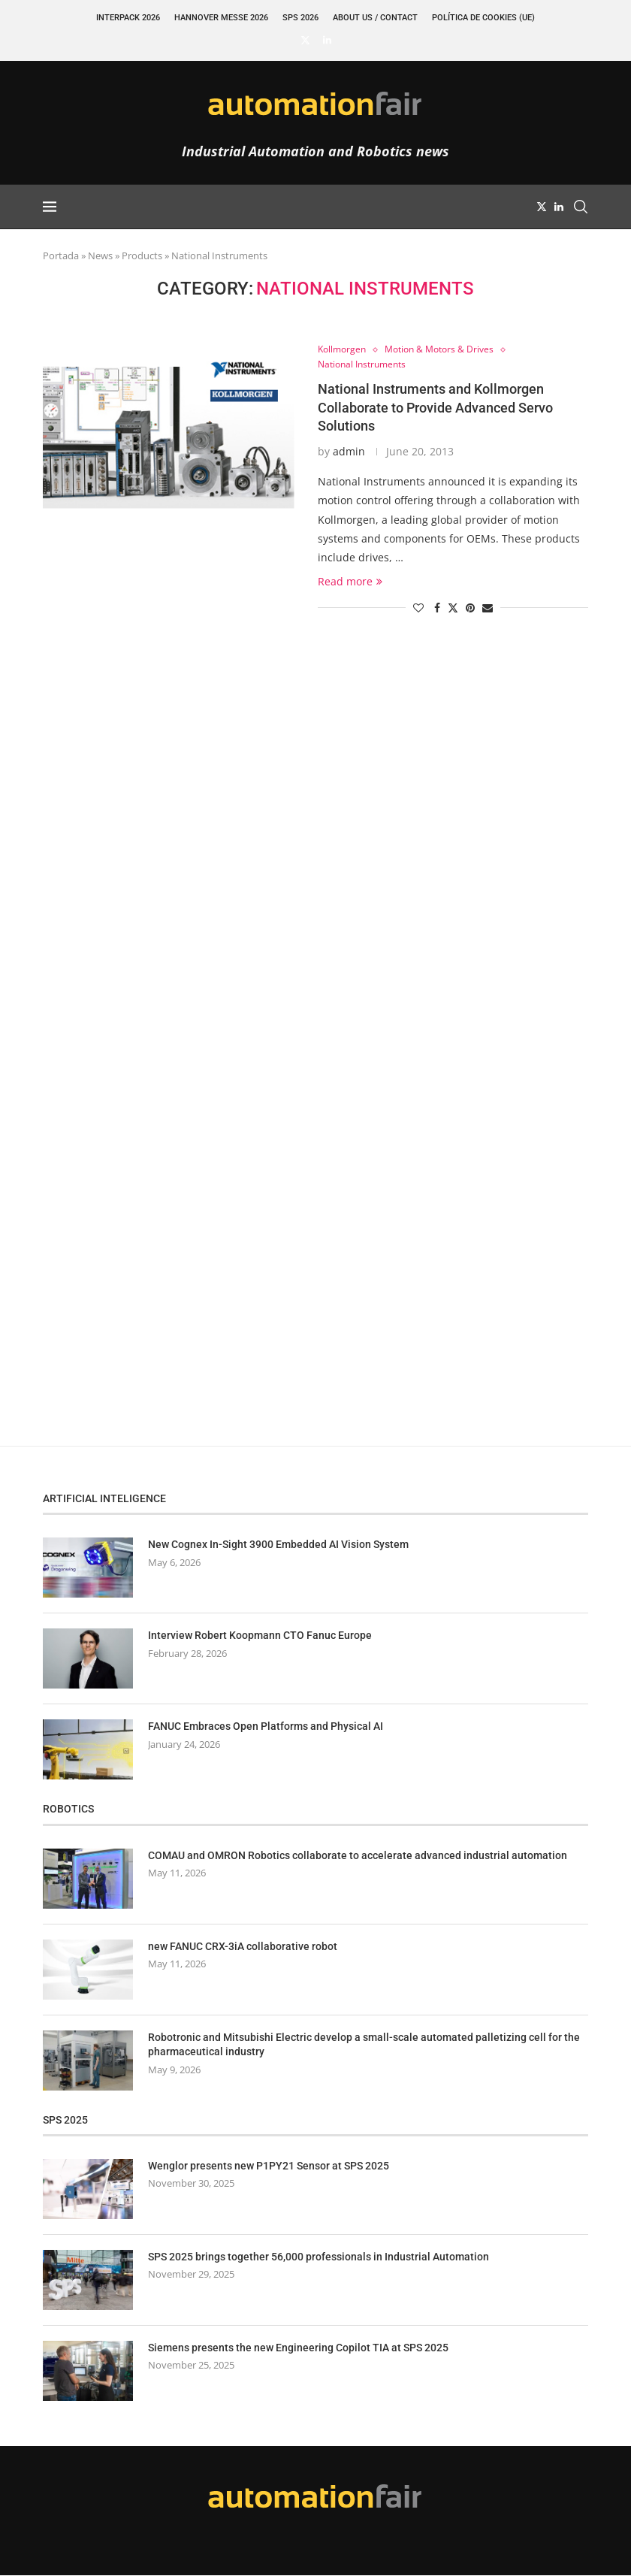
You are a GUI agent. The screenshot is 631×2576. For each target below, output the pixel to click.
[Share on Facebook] (437, 608)
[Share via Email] (487, 608)
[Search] (580, 206)
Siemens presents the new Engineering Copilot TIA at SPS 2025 (298, 2348)
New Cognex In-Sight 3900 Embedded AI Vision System (278, 1546)
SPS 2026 (300, 18)
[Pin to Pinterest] (470, 608)
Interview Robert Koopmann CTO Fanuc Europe (260, 1637)
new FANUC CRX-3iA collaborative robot (242, 1947)
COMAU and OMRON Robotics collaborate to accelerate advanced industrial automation (357, 1856)
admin (349, 452)
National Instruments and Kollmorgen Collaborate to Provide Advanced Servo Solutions (435, 408)
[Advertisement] (155, 916)
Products (142, 255)
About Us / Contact (375, 18)
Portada (61, 255)
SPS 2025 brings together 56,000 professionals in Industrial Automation (318, 2257)
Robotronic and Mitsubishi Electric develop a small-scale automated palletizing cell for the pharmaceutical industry (364, 2045)
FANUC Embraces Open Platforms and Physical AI (265, 1728)
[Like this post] (418, 608)
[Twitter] (305, 40)
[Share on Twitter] (453, 608)
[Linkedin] (327, 40)
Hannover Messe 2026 (221, 18)
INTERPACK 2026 (128, 18)
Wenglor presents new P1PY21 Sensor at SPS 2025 (268, 2166)
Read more (350, 582)
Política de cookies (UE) (483, 18)
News (100, 255)
